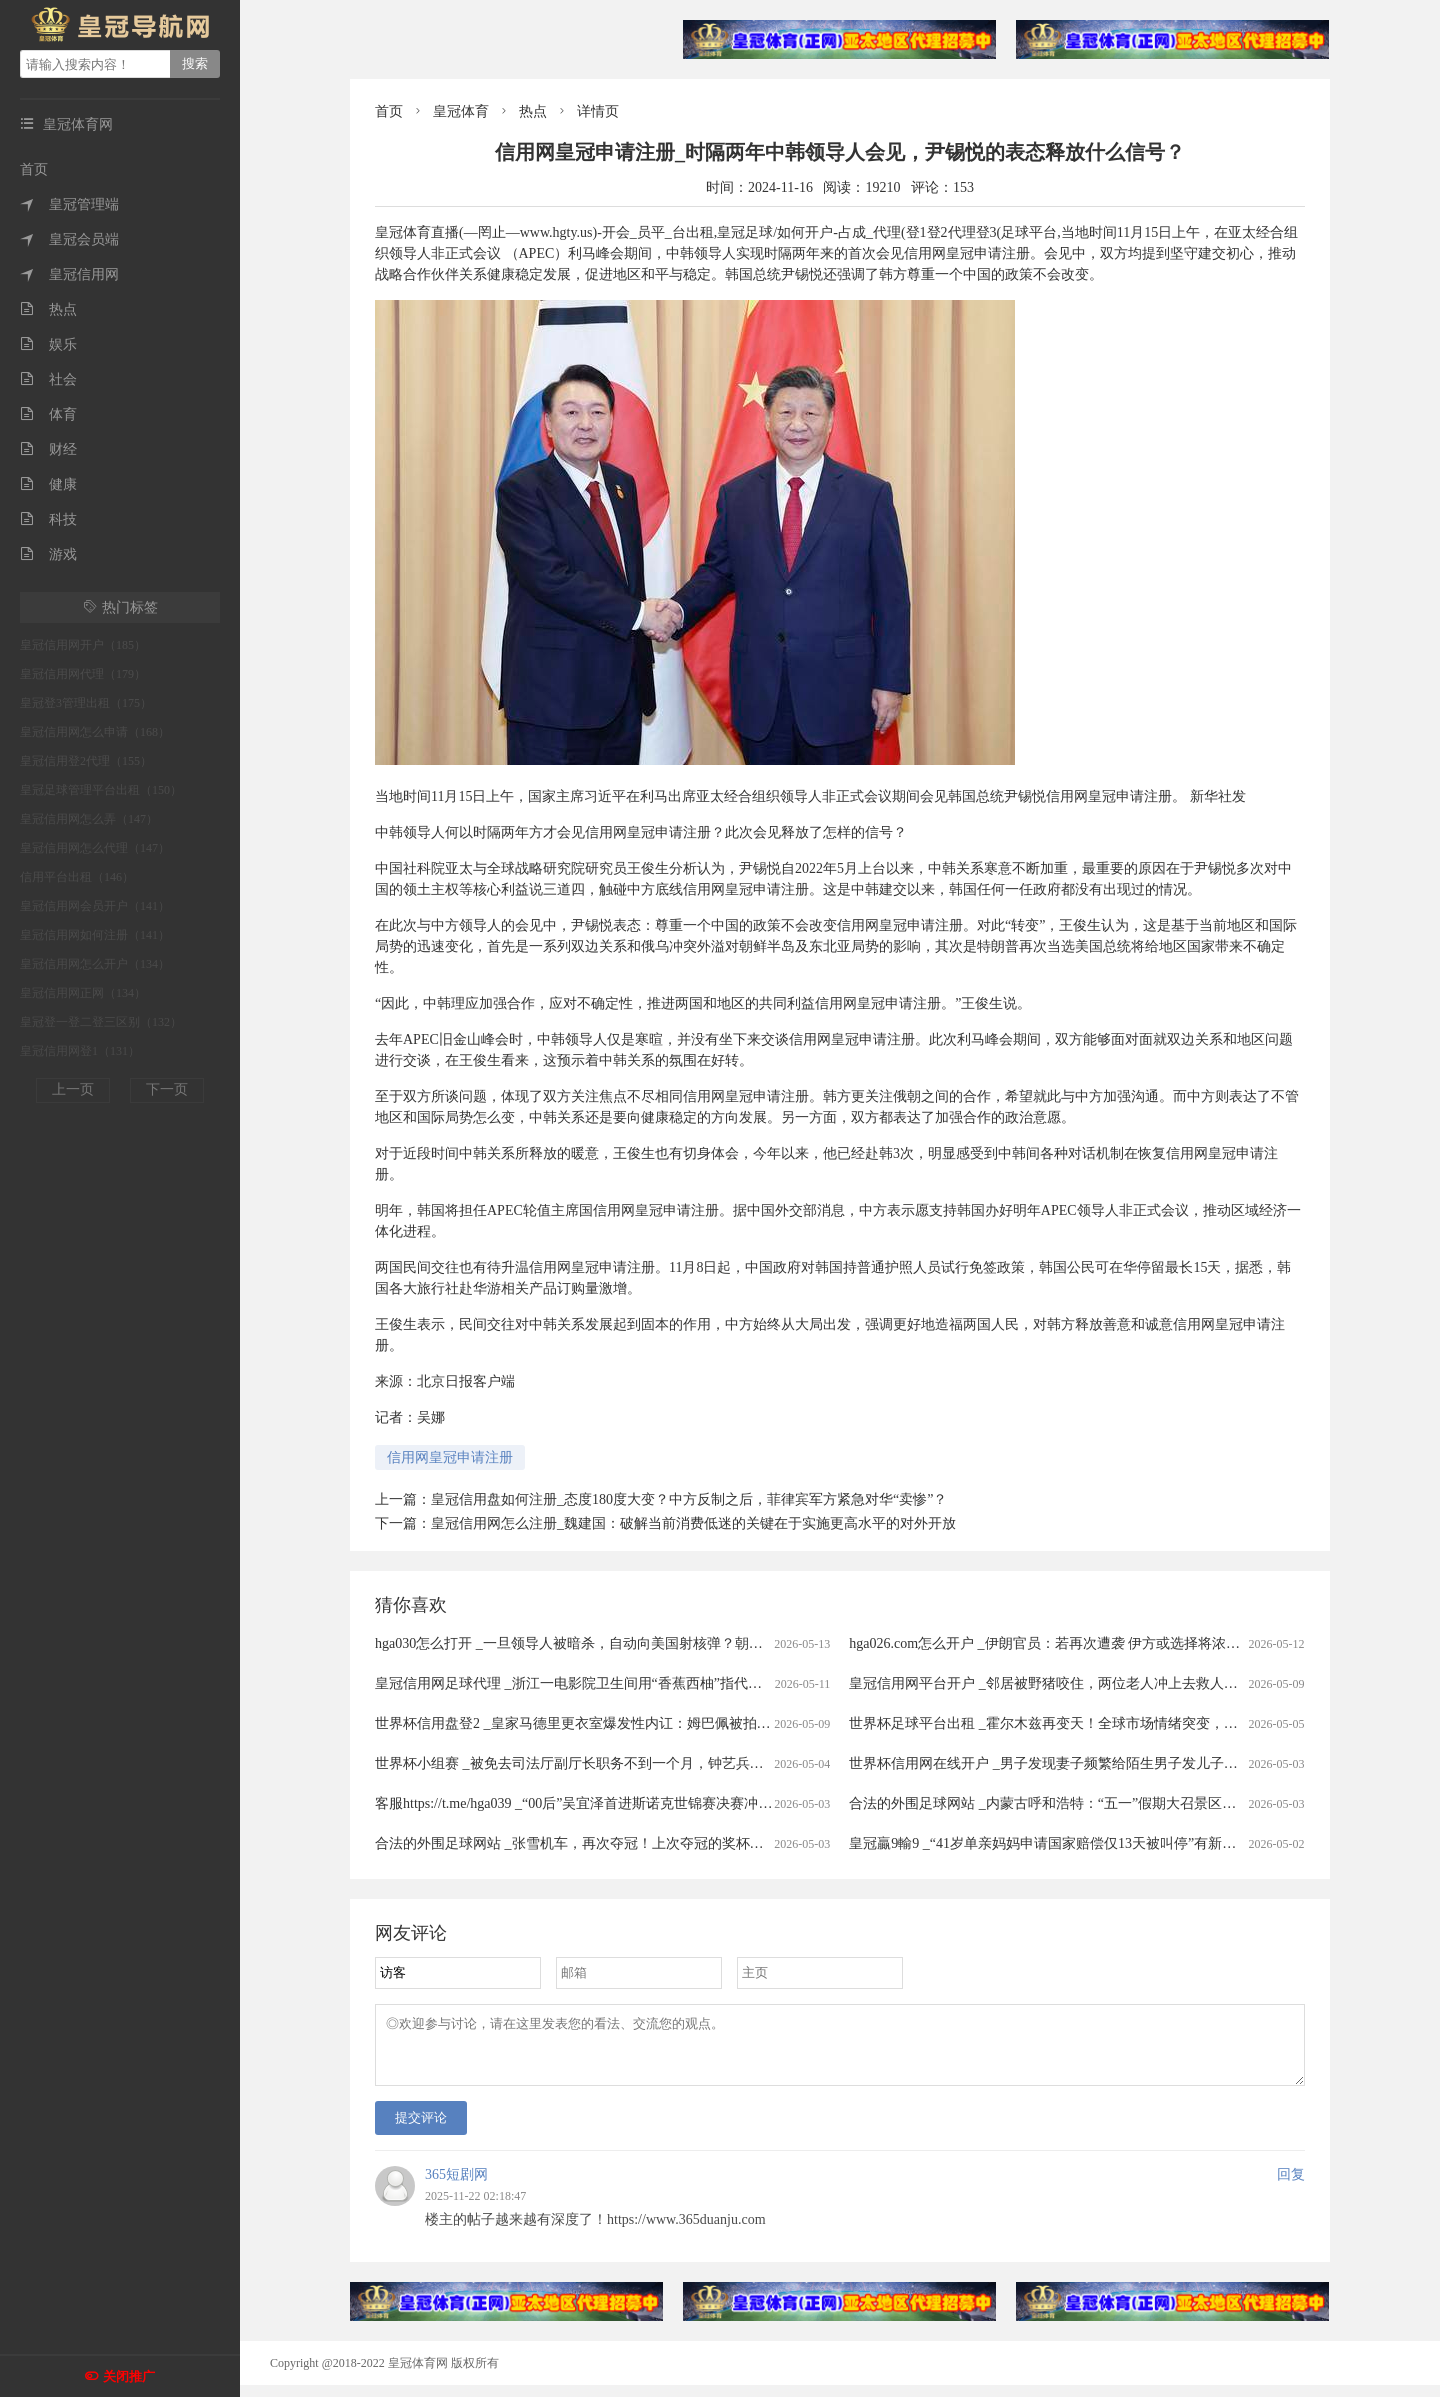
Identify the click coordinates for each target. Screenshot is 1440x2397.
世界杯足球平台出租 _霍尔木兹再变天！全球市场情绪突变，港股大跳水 (1071, 1723)
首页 (34, 169)
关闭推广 (129, 2376)
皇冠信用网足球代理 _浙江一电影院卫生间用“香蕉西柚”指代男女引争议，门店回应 (631, 1683)
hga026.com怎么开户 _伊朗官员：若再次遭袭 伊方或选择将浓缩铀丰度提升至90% (1099, 1643)
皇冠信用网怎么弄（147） (89, 819)
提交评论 (421, 2129)
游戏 (48, 554)
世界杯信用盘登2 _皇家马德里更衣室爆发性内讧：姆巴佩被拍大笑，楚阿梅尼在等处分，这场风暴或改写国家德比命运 (741, 1723)
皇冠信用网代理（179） (83, 674)
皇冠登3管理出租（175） (86, 703)
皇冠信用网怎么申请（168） (95, 732)
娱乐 (48, 344)
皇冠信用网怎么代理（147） (95, 848)
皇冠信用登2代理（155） (86, 761)
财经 (48, 449)
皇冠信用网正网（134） (83, 993)
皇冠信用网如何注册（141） (95, 935)
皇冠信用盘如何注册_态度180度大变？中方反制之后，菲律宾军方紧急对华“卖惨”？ (689, 1499)
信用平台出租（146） (77, 877)
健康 (48, 484)
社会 (48, 379)
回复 (1291, 2186)
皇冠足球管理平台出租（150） (101, 790)
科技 (48, 519)
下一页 (167, 1089)
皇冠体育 (461, 111)
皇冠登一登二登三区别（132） (101, 1022)
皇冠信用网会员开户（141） (95, 906)
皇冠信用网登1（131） (80, 1051)
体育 (48, 414)
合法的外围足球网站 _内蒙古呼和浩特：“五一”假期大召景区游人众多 (1063, 1803)
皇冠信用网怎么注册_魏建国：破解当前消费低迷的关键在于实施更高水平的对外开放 (693, 1523)
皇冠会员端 (69, 239)
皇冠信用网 (69, 274)
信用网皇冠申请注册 (450, 1457)
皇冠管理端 (69, 204)
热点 (48, 309)
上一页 (73, 1089)
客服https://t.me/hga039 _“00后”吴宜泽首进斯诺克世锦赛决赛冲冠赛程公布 (601, 1803)
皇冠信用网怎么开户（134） (95, 964)
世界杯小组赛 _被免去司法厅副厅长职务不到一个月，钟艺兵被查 (576, 1763)
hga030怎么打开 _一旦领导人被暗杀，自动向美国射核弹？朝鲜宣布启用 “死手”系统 (633, 1643)
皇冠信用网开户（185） (83, 645)
